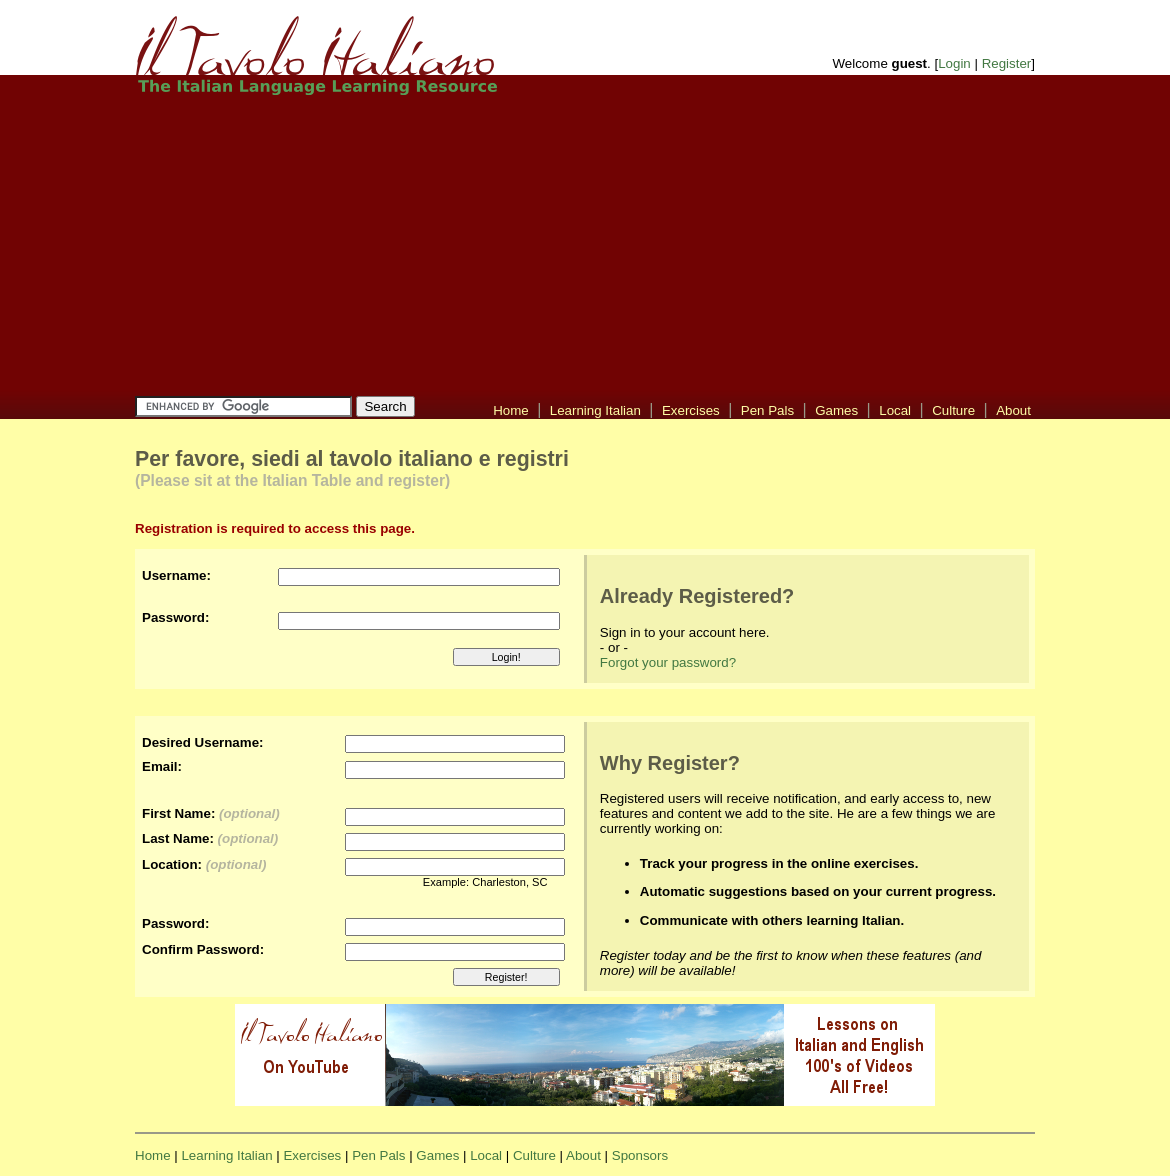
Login (954, 63)
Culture (953, 410)
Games (836, 410)
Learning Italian (595, 410)
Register (1007, 63)
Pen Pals (767, 410)
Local (895, 410)
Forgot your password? (668, 662)
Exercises (691, 410)
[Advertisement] (535, 245)
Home (511, 410)
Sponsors (640, 1155)
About (1013, 410)
